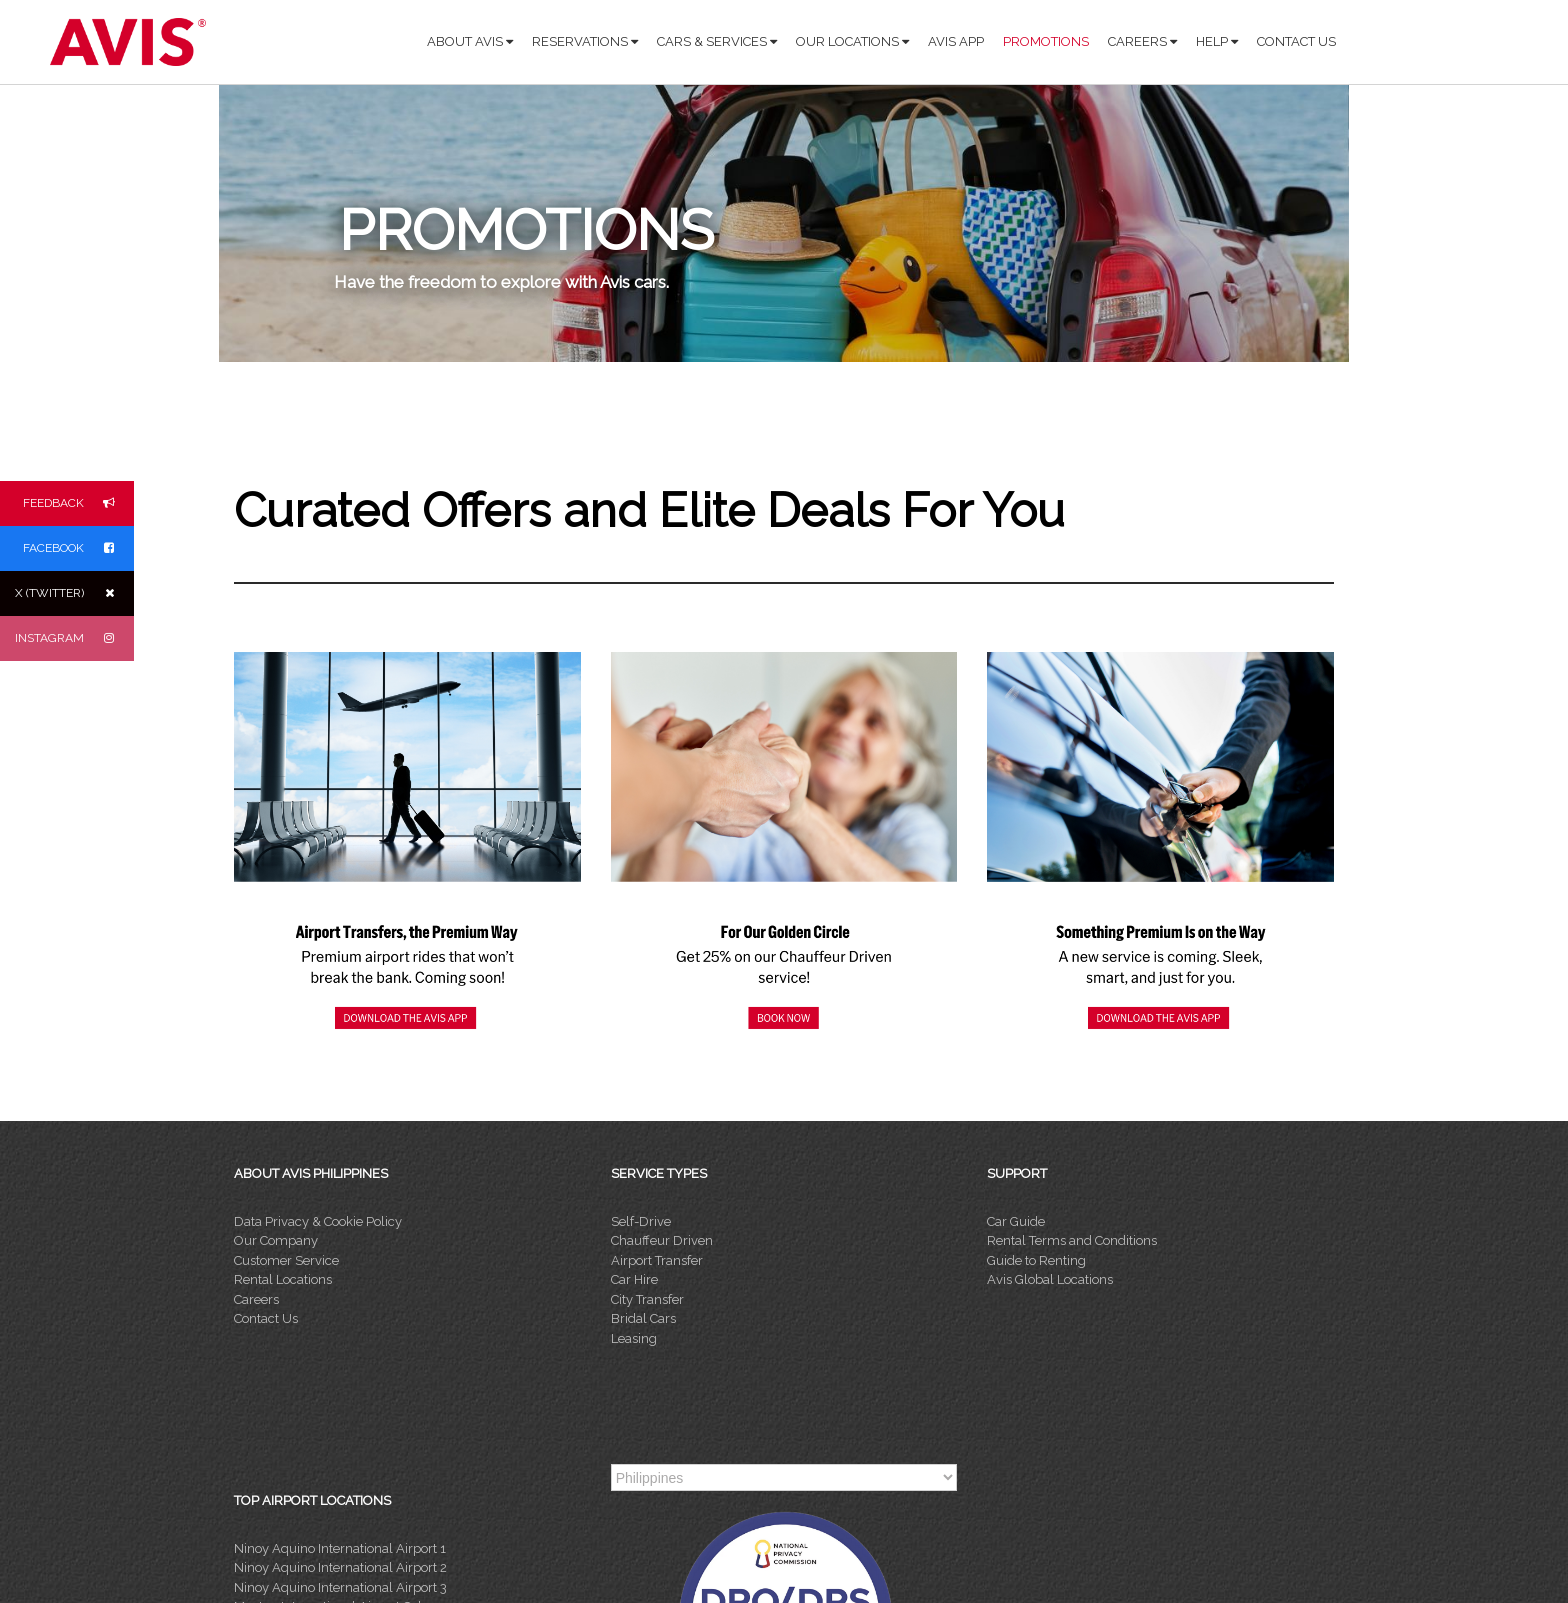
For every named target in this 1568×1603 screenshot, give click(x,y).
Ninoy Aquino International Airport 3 (340, 1587)
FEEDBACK (78, 503)
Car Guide (1016, 1221)
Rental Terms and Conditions (1072, 1240)
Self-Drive (641, 1221)
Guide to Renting (1036, 1260)
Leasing (634, 1338)
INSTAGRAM (74, 638)
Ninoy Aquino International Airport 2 (340, 1567)
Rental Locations (283, 1279)
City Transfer (647, 1299)
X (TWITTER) (74, 593)
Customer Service (286, 1260)
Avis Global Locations (1050, 1279)
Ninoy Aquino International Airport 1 (340, 1548)
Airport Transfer (657, 1260)
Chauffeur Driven (662, 1240)
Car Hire (634, 1279)
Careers (256, 1299)
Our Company (276, 1240)
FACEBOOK (78, 548)
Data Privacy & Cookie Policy (318, 1221)
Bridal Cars (643, 1318)
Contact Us (266, 1318)
